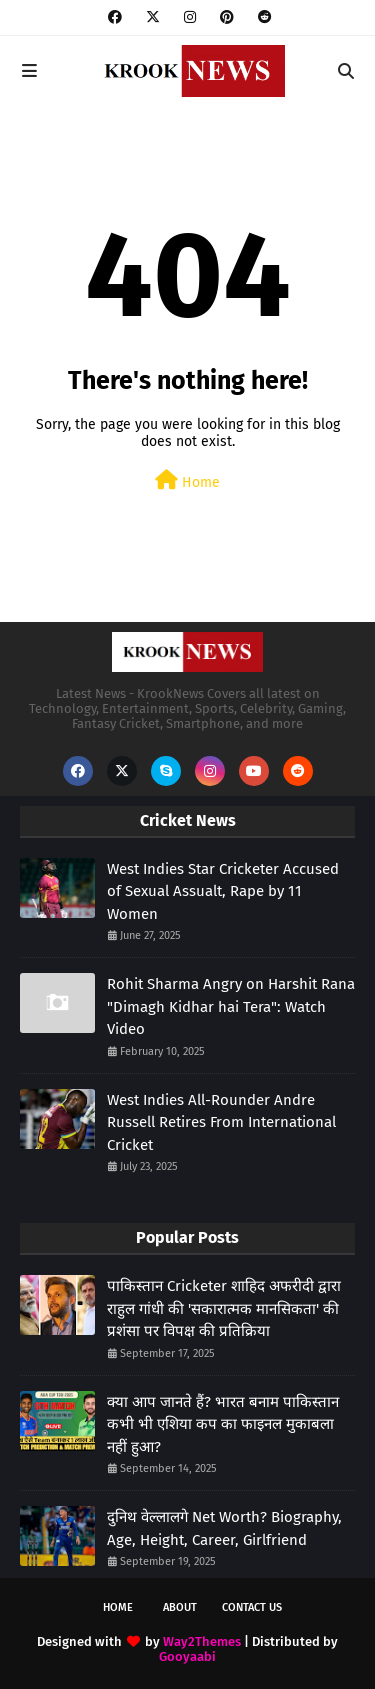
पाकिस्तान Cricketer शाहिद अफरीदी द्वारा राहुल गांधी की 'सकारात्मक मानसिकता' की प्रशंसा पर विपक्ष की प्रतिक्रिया (224, 1308)
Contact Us (252, 1607)
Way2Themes (202, 1641)
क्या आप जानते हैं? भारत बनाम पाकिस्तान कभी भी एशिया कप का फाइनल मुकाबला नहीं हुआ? (223, 1424)
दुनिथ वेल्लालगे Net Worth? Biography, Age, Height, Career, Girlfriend (224, 1528)
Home (187, 480)
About (180, 1607)
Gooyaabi (187, 1656)
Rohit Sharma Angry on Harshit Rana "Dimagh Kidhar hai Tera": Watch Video (231, 1006)
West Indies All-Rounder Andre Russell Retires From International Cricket (221, 1122)
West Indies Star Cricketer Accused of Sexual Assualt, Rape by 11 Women (223, 891)
